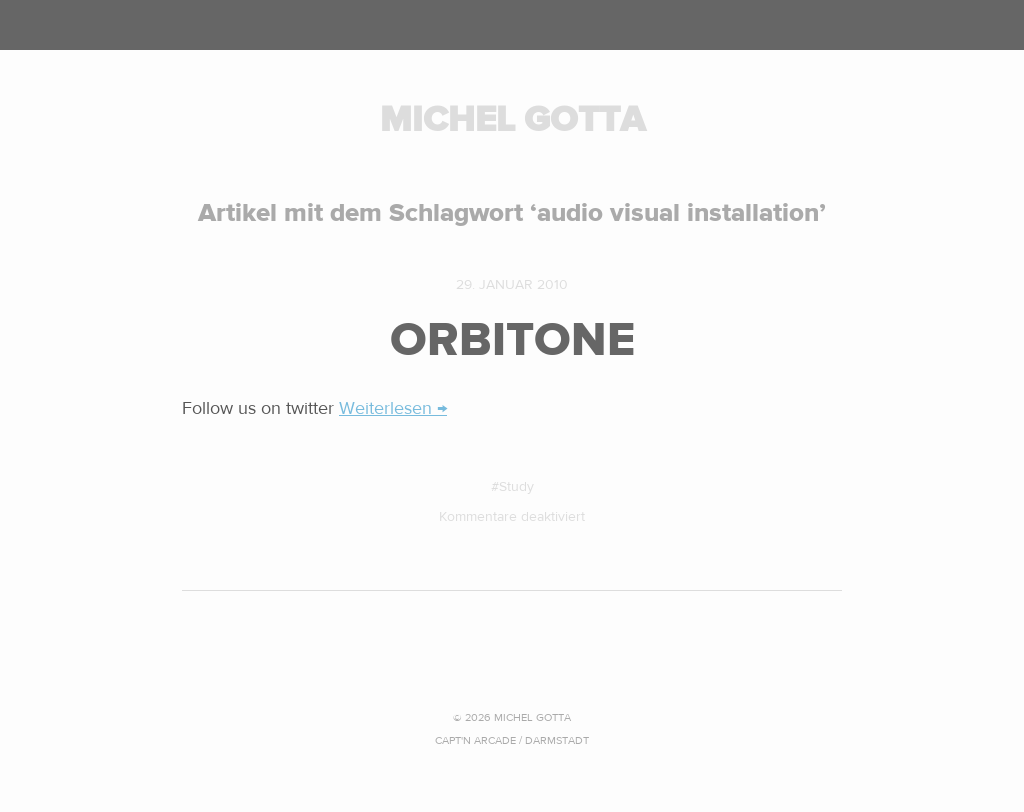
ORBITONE (512, 340)
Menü (512, 25)
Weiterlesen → (393, 408)
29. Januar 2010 (512, 285)
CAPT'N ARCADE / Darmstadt (512, 740)
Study (516, 487)
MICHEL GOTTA (512, 119)
